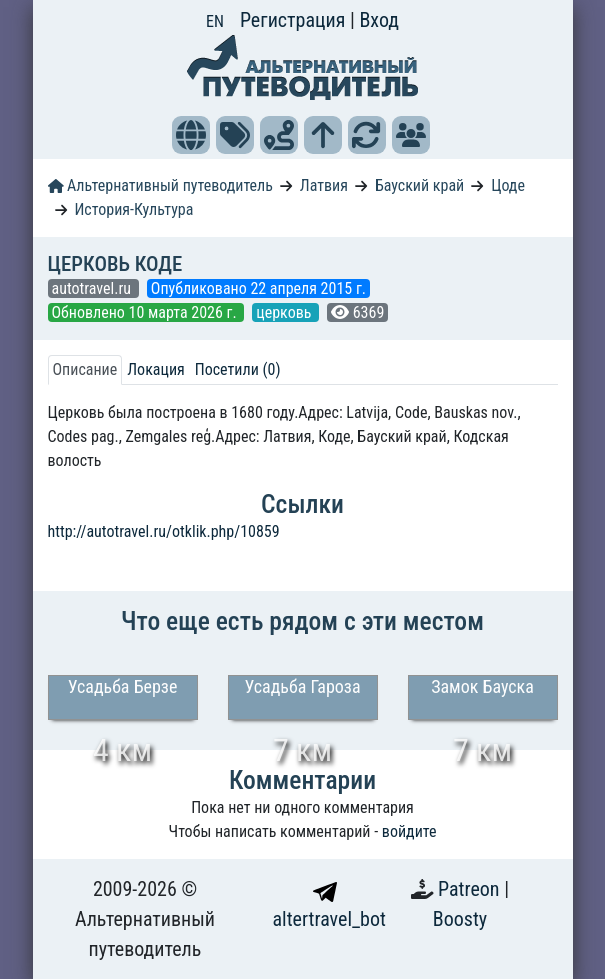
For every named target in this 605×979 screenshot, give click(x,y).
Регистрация (295, 20)
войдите (409, 831)
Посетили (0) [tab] (238, 369)
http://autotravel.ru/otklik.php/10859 (164, 531)
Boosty (460, 919)
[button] (191, 135)
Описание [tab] (85, 369)
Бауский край (419, 185)
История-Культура (133, 209)
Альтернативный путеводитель (160, 185)
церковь (285, 312)
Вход (379, 20)
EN (215, 21)
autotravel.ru (93, 288)
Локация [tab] (156, 369)
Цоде (508, 185)
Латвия (324, 185)
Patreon (471, 889)
